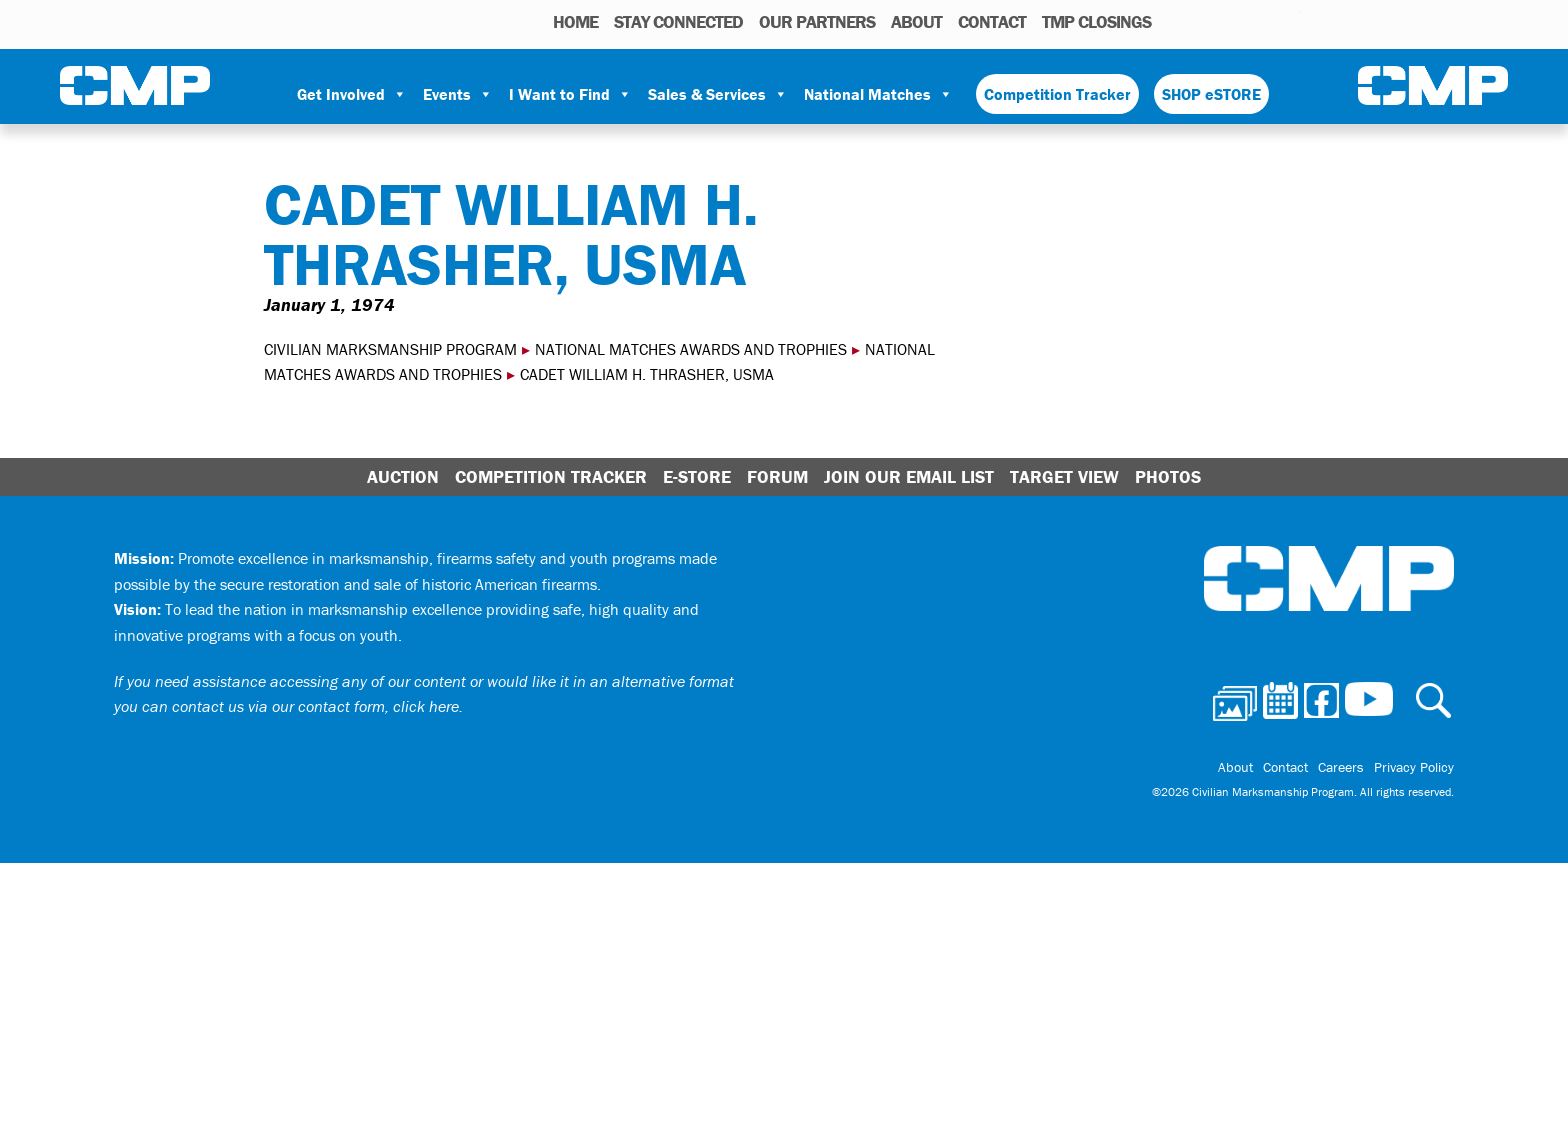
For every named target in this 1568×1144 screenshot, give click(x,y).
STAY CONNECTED (678, 21)
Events (458, 94)
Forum (777, 476)
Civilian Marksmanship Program (135, 86)
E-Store (697, 476)
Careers (1341, 767)
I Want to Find (570, 94)
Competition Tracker (1057, 94)
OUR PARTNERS (817, 21)
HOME (575, 21)
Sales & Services (718, 94)
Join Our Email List (909, 476)
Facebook (1234, 21)
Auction (403, 476)
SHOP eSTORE (1211, 94)
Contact (992, 21)
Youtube (1288, 21)
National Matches (878, 94)
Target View (1064, 476)
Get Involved (352, 94)
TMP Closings (1096, 21)
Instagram (1260, 21)
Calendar (1205, 21)
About (916, 21)
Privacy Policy (1414, 767)
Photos (1174, 21)
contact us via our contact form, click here (315, 706)
